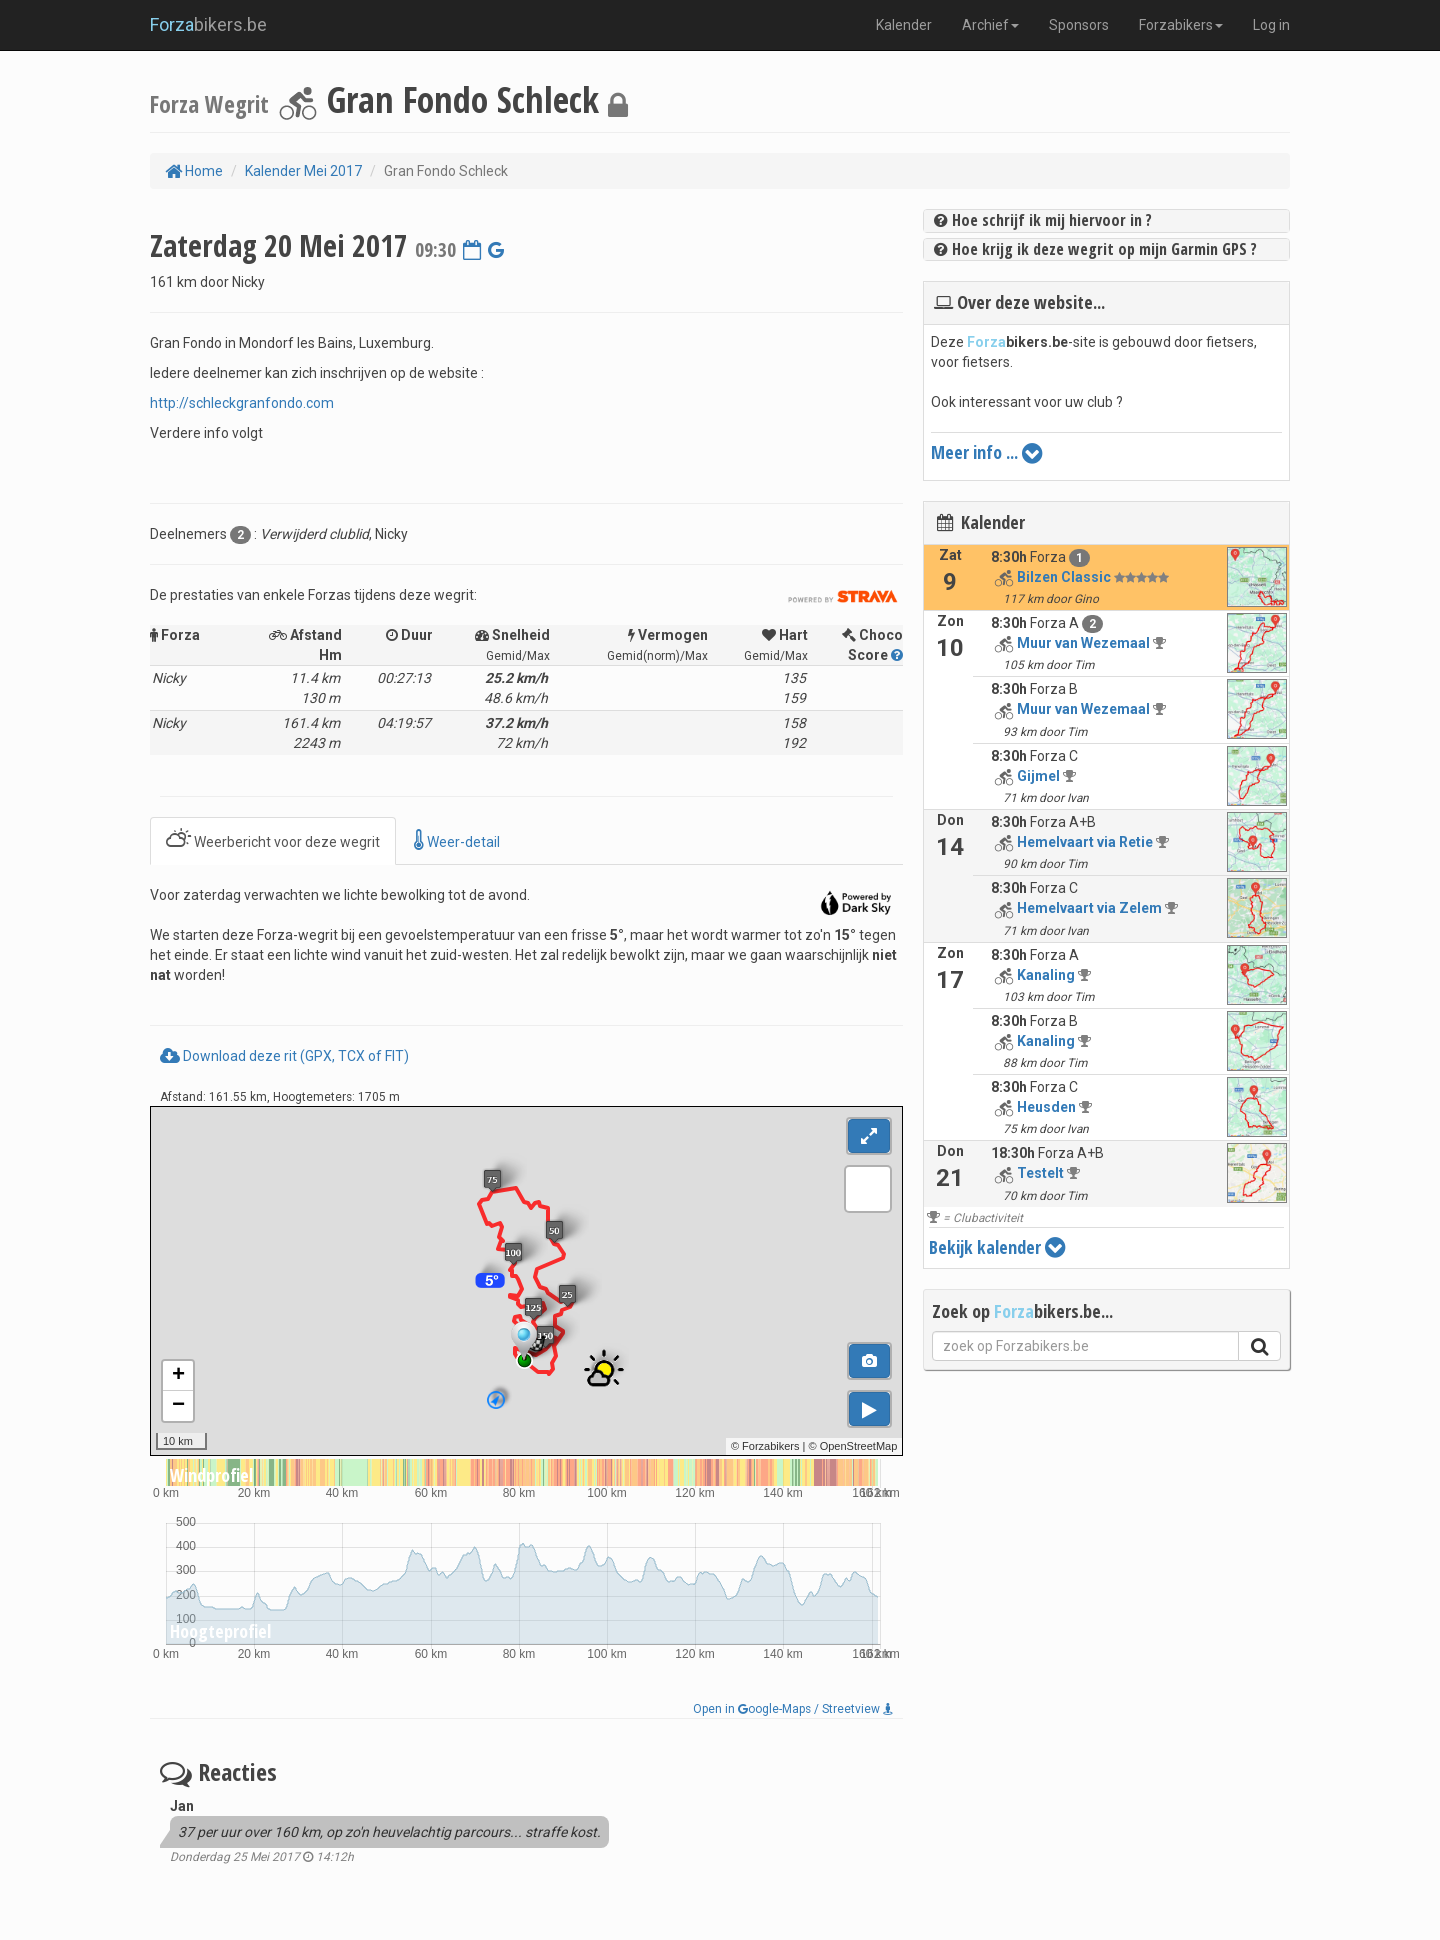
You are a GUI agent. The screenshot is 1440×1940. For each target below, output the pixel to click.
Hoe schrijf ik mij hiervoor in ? (1043, 220)
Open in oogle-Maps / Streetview (793, 1709)
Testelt (1040, 1173)
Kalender (904, 25)
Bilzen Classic (1064, 577)
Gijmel (1038, 776)
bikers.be (208, 24)
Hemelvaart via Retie (1085, 842)
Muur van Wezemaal (1083, 643)
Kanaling (1046, 975)
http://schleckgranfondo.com (242, 403)
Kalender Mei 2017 (303, 171)
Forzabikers (1181, 25)
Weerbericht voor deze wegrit (273, 840)
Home (194, 171)
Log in (1271, 25)
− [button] (178, 1406)
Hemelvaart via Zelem (1089, 908)
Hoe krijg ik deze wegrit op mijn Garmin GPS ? (1095, 249)
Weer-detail (457, 840)
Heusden (1046, 1107)
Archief (990, 25)
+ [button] (178, 1376)
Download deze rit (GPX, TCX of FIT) (284, 1056)
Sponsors (1079, 25)
